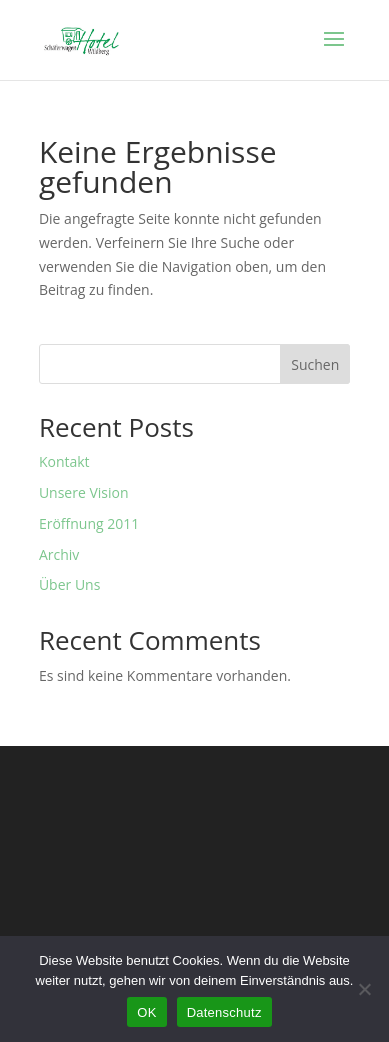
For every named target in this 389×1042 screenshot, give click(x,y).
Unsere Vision (84, 492)
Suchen (315, 364)
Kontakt (64, 461)
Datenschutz (224, 1012)
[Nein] (364, 989)
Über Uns (69, 584)
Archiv (59, 554)
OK (146, 1012)
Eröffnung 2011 (89, 523)
